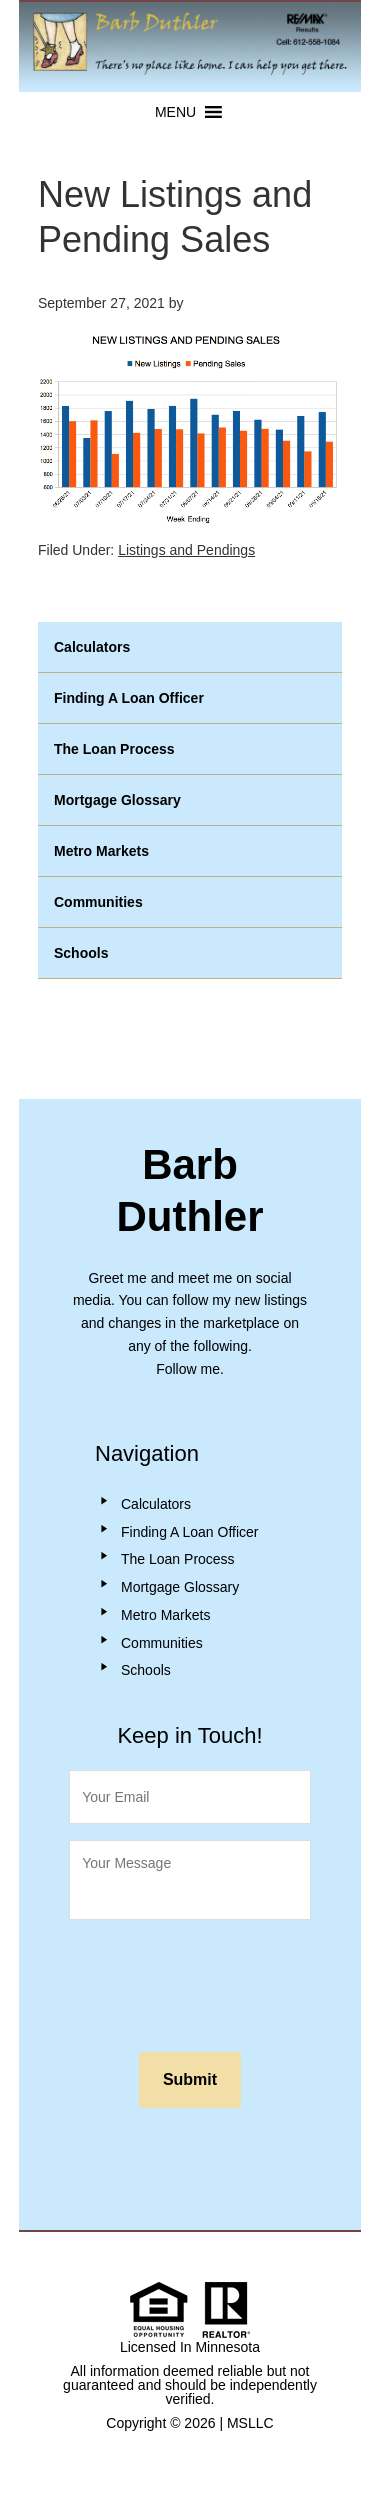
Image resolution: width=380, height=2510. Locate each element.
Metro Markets (101, 851)
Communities (98, 902)
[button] (175, 112)
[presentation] (221, 1981)
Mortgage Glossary (117, 800)
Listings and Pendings (186, 550)
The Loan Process (114, 749)
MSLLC (250, 2423)
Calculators (92, 647)
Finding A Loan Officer (129, 698)
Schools (81, 953)
